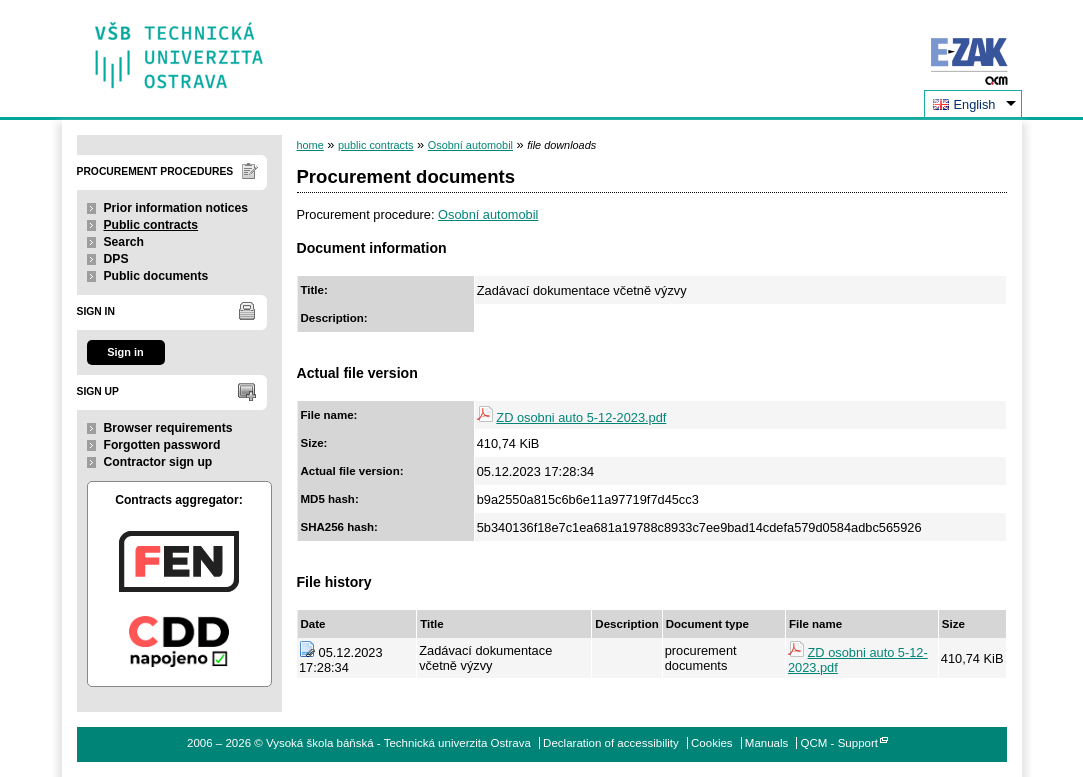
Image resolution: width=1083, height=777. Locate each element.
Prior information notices (176, 208)
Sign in (125, 352)
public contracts (376, 145)
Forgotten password (162, 445)
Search (124, 242)
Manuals (767, 743)
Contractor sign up (158, 462)
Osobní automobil (470, 145)
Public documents (156, 276)
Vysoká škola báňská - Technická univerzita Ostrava (179, 48)
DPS (116, 259)
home (310, 145)
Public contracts (151, 225)
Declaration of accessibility (611, 743)
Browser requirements (168, 428)
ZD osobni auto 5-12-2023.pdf (581, 417)
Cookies (712, 743)
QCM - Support (839, 743)
